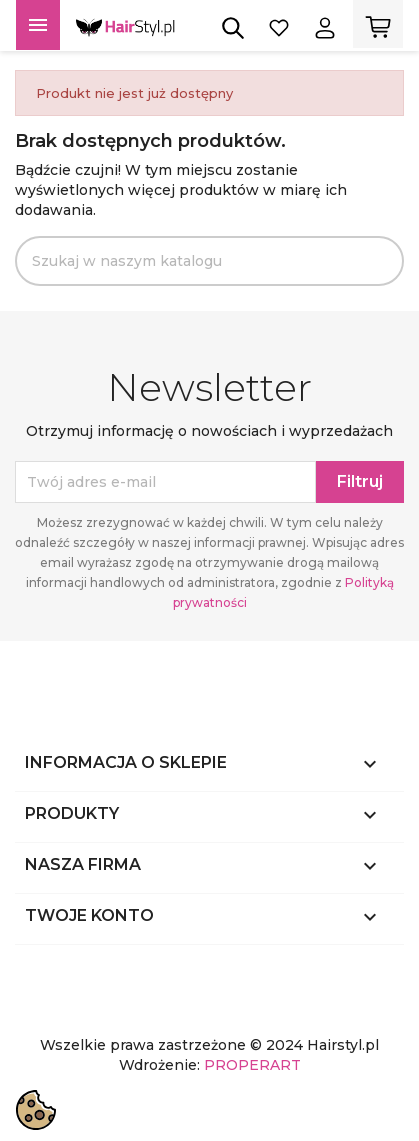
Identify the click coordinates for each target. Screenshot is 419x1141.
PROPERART (252, 1065)
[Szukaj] (209, 261)
